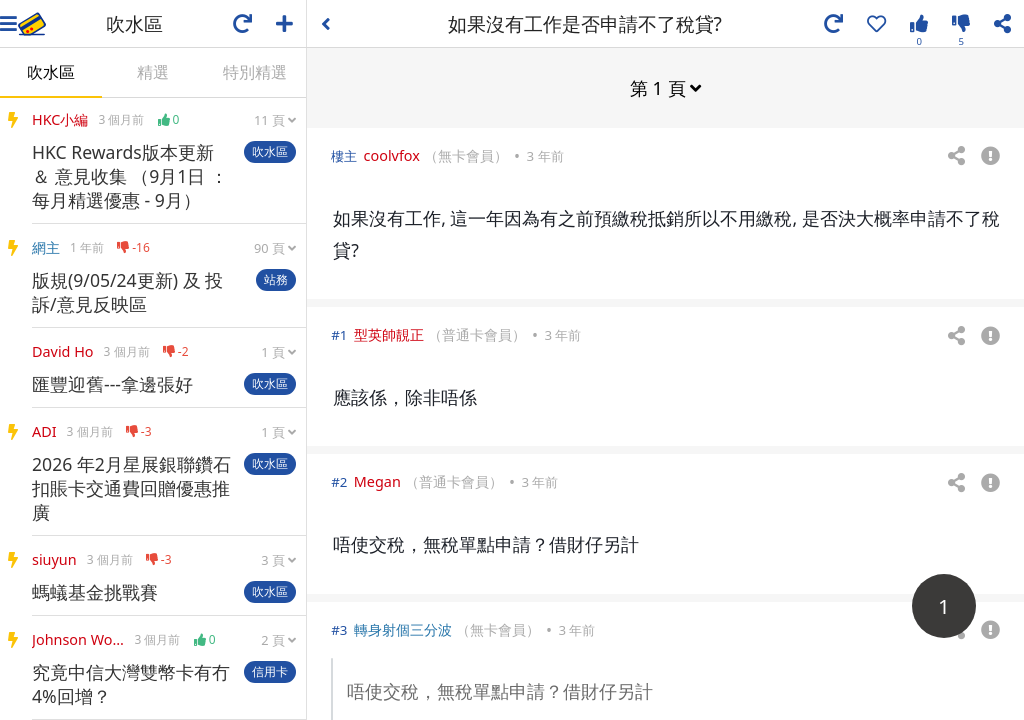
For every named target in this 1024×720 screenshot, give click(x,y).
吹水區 (51, 72)
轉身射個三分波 (403, 628)
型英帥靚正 (389, 333)
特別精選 (255, 72)
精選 (153, 72)
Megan (377, 480)
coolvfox (392, 154)
